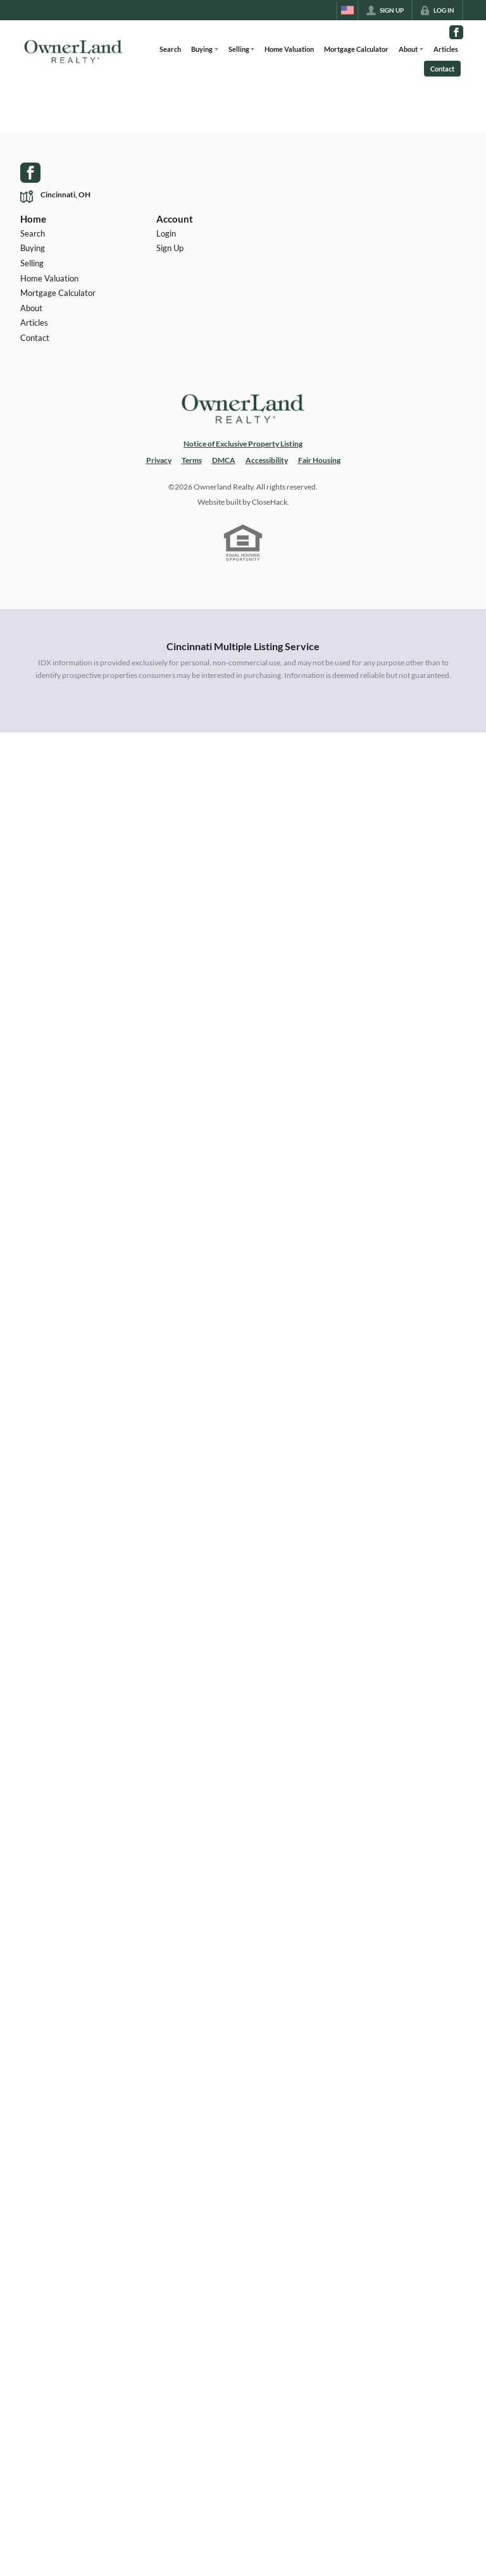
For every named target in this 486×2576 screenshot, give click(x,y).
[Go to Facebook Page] (456, 32)
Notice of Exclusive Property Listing (243, 443)
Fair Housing (319, 460)
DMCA (223, 460)
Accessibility (267, 460)
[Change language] (347, 10)
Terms (192, 460)
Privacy (158, 460)
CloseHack (269, 502)
